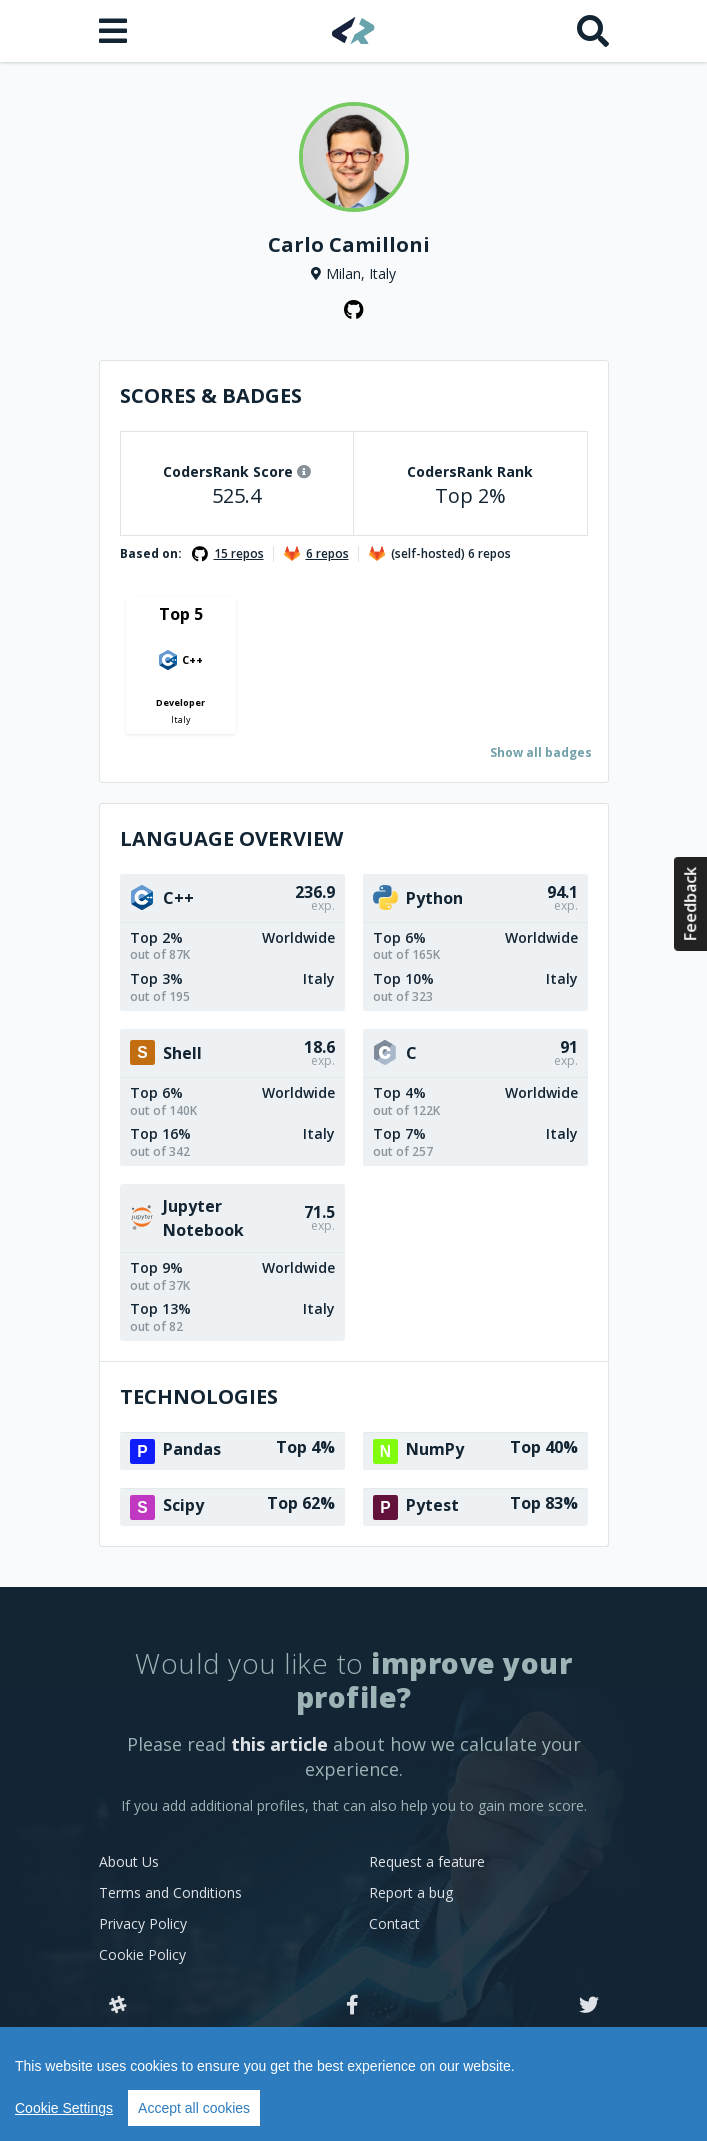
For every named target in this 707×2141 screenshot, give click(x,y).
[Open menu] (115, 31)
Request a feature (427, 1861)
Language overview (231, 838)
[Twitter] (589, 2006)
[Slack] (118, 2006)
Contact (394, 1923)
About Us (129, 1861)
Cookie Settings (64, 2108)
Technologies (199, 1396)
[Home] (353, 30)
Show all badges (541, 752)
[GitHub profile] (354, 310)
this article (279, 1744)
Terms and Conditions (170, 1892)
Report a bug (411, 1892)
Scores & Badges (211, 395)
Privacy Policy (143, 1923)
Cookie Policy (142, 1954)
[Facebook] (352, 2006)
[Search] (593, 31)
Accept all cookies (194, 2108)
